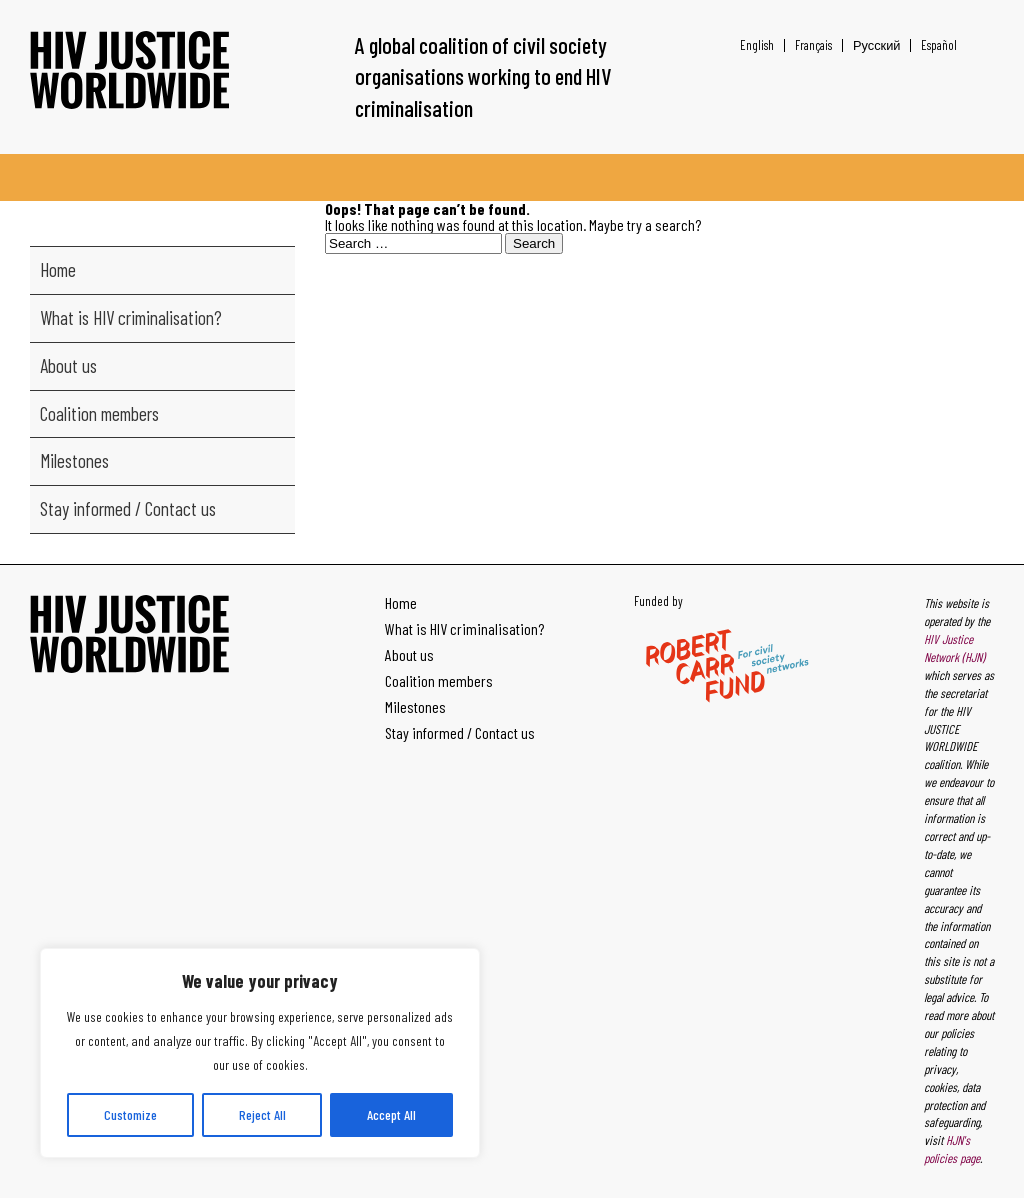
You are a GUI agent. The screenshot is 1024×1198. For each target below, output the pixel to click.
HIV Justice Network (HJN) (954, 648)
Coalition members (99, 413)
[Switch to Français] (813, 45)
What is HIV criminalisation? (131, 317)
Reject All (262, 1114)
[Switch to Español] (934, 45)
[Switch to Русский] (876, 45)
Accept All (391, 1114)
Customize (130, 1114)
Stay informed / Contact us (128, 508)
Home (58, 269)
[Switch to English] (757, 45)
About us (68, 365)
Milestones (74, 460)
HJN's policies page (952, 1149)
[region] (260, 1053)
